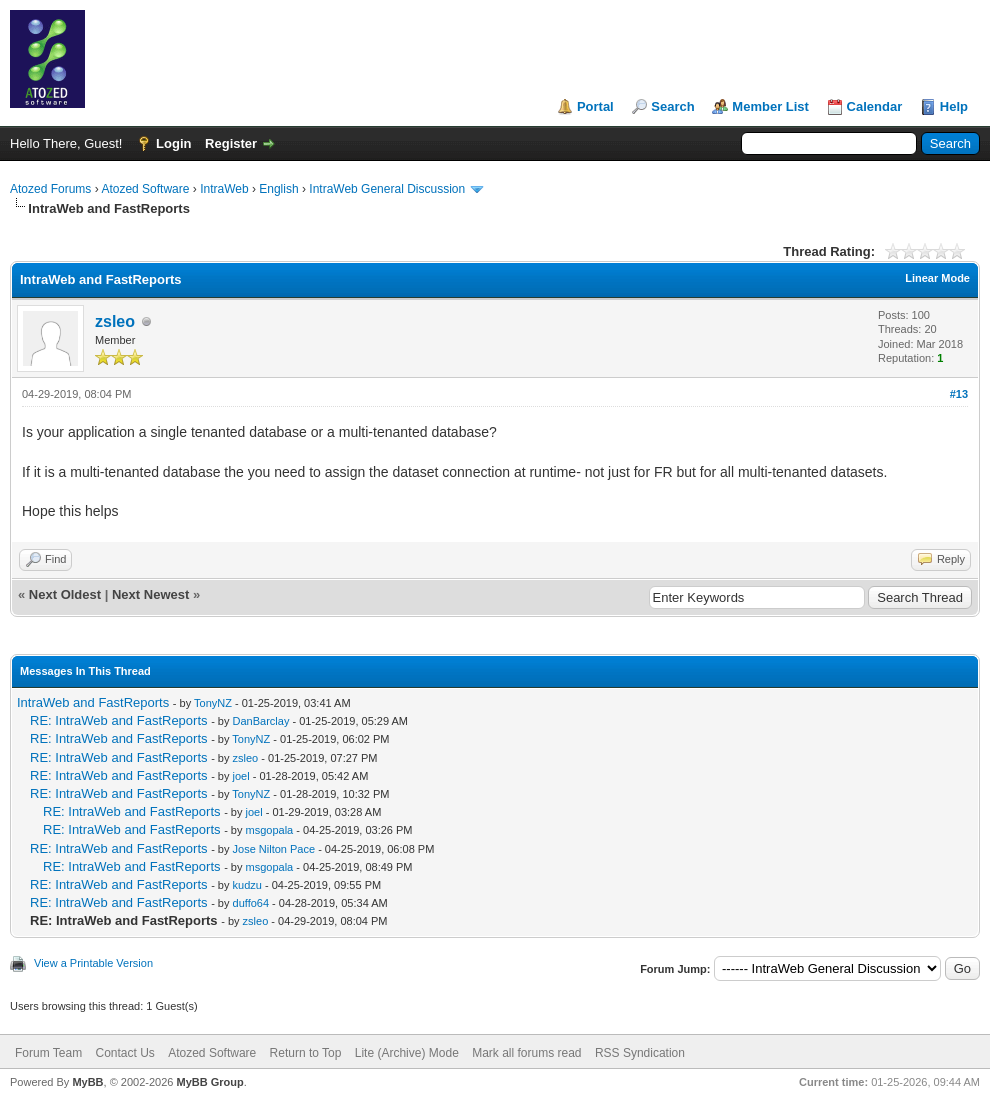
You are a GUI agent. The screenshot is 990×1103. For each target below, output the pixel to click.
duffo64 (251, 903)
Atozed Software (145, 189)
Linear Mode (937, 278)
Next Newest (150, 594)
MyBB (87, 1082)
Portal (595, 106)
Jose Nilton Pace (274, 849)
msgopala (270, 830)
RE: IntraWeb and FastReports (119, 720)
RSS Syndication (640, 1053)
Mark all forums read (526, 1053)
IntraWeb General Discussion (387, 189)
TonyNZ (213, 703)
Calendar (875, 106)
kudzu (247, 885)
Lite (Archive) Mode (407, 1053)
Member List (770, 106)
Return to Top (306, 1053)
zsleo (115, 321)
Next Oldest (65, 594)
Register (231, 143)
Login (173, 143)
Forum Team (48, 1053)
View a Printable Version (93, 963)
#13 (959, 394)
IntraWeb (224, 189)
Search (672, 106)
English (278, 189)
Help (954, 106)
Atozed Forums (50, 189)
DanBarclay (261, 721)
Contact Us (124, 1053)
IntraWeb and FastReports (93, 702)
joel (241, 776)
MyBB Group (209, 1082)
